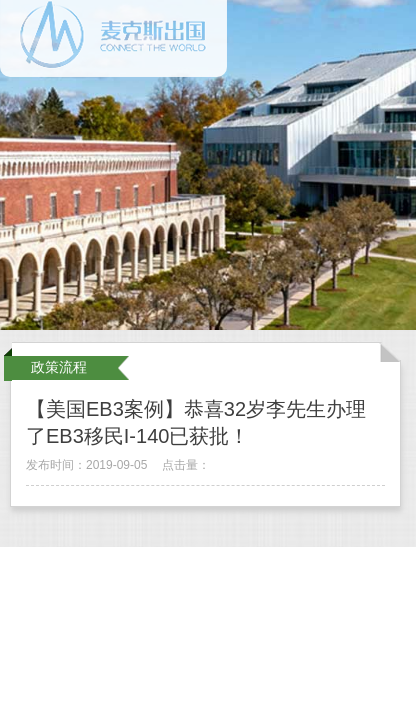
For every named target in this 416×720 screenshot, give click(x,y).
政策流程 (59, 367)
